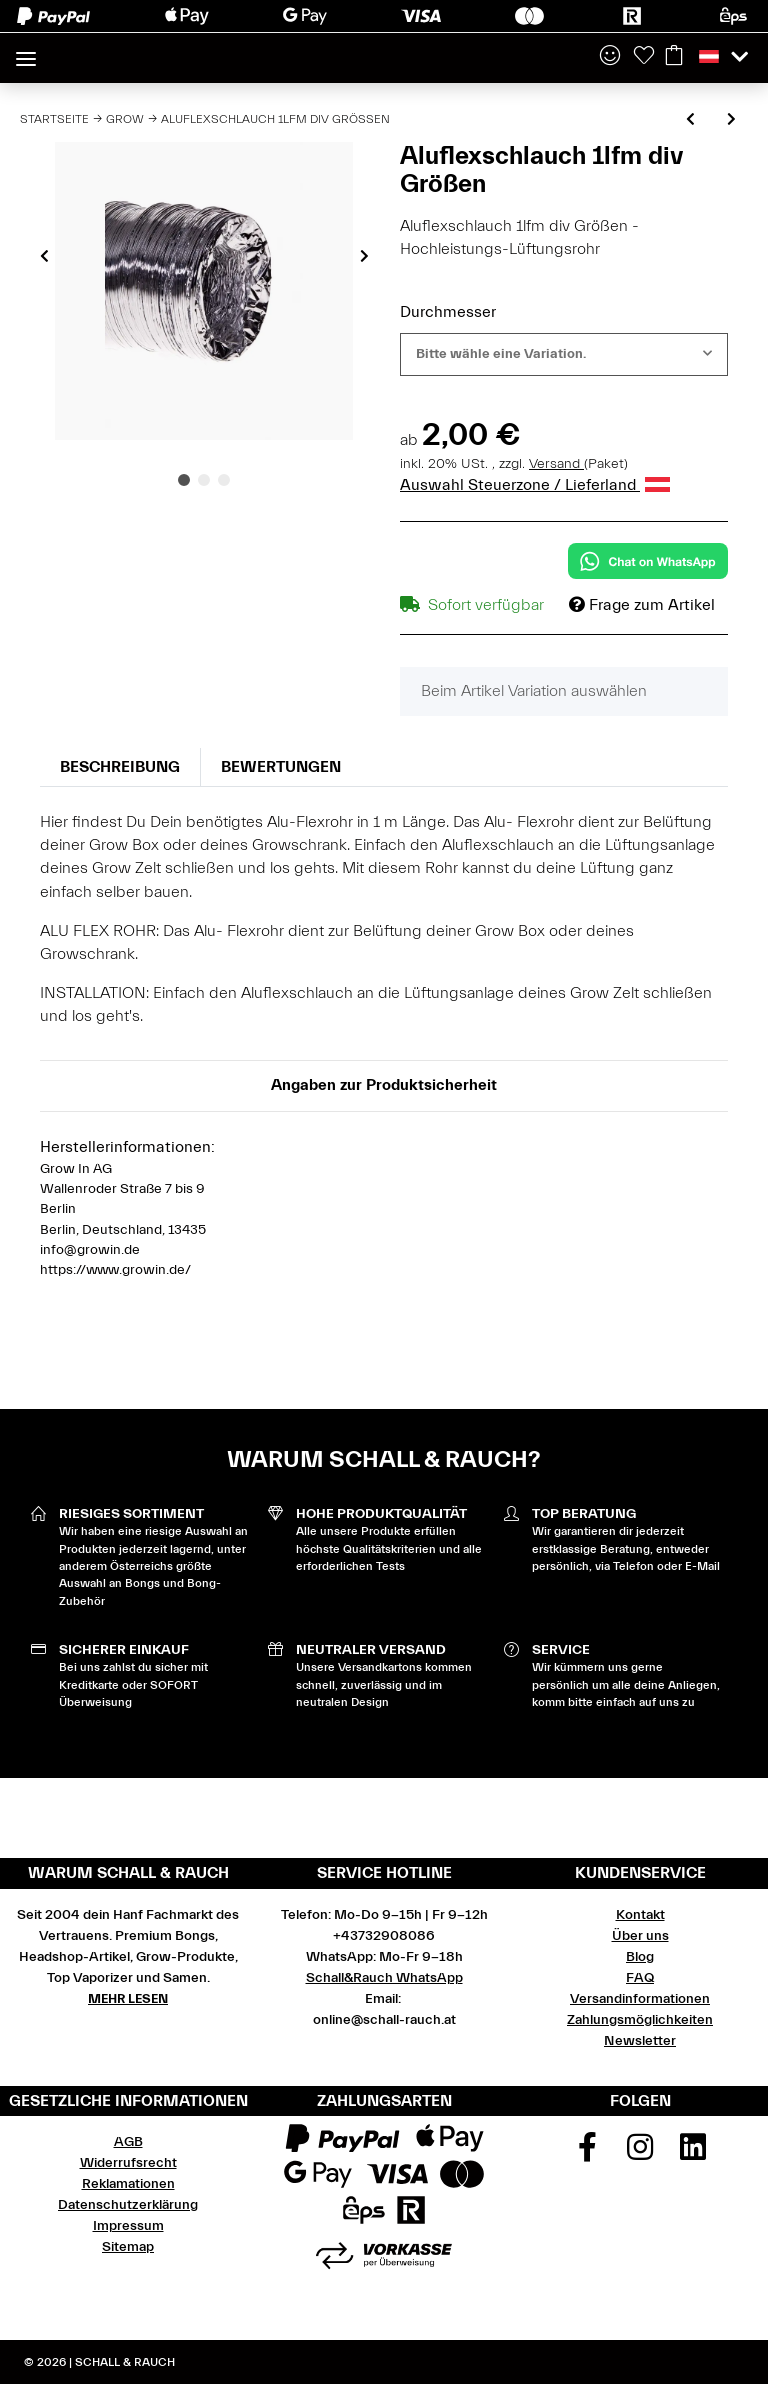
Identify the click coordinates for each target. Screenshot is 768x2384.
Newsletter (640, 2041)
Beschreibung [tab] (120, 767)
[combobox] (564, 354)
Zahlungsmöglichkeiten (640, 2020)
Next (364, 256)
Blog (640, 1957)
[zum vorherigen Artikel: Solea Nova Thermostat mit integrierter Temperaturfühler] (690, 120)
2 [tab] (204, 480)
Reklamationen (128, 2184)
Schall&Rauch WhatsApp (384, 1978)
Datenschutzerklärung (128, 2205)
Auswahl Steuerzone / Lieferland (535, 485)
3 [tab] (224, 480)
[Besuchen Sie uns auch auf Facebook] (588, 2154)
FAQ (640, 1978)
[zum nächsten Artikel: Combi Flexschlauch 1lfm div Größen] (731, 120)
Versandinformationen (640, 1999)
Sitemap (128, 2247)
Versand (556, 464)
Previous (44, 256)
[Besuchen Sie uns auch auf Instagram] (640, 2154)
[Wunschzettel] (644, 57)
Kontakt (640, 1915)
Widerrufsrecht (128, 2163)
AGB (128, 2142)
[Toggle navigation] (26, 50)
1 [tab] (184, 480)
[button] (610, 57)
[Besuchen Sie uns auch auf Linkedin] (693, 2154)
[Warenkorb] (674, 57)
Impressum (128, 2226)
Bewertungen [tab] (281, 767)
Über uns (640, 1936)
